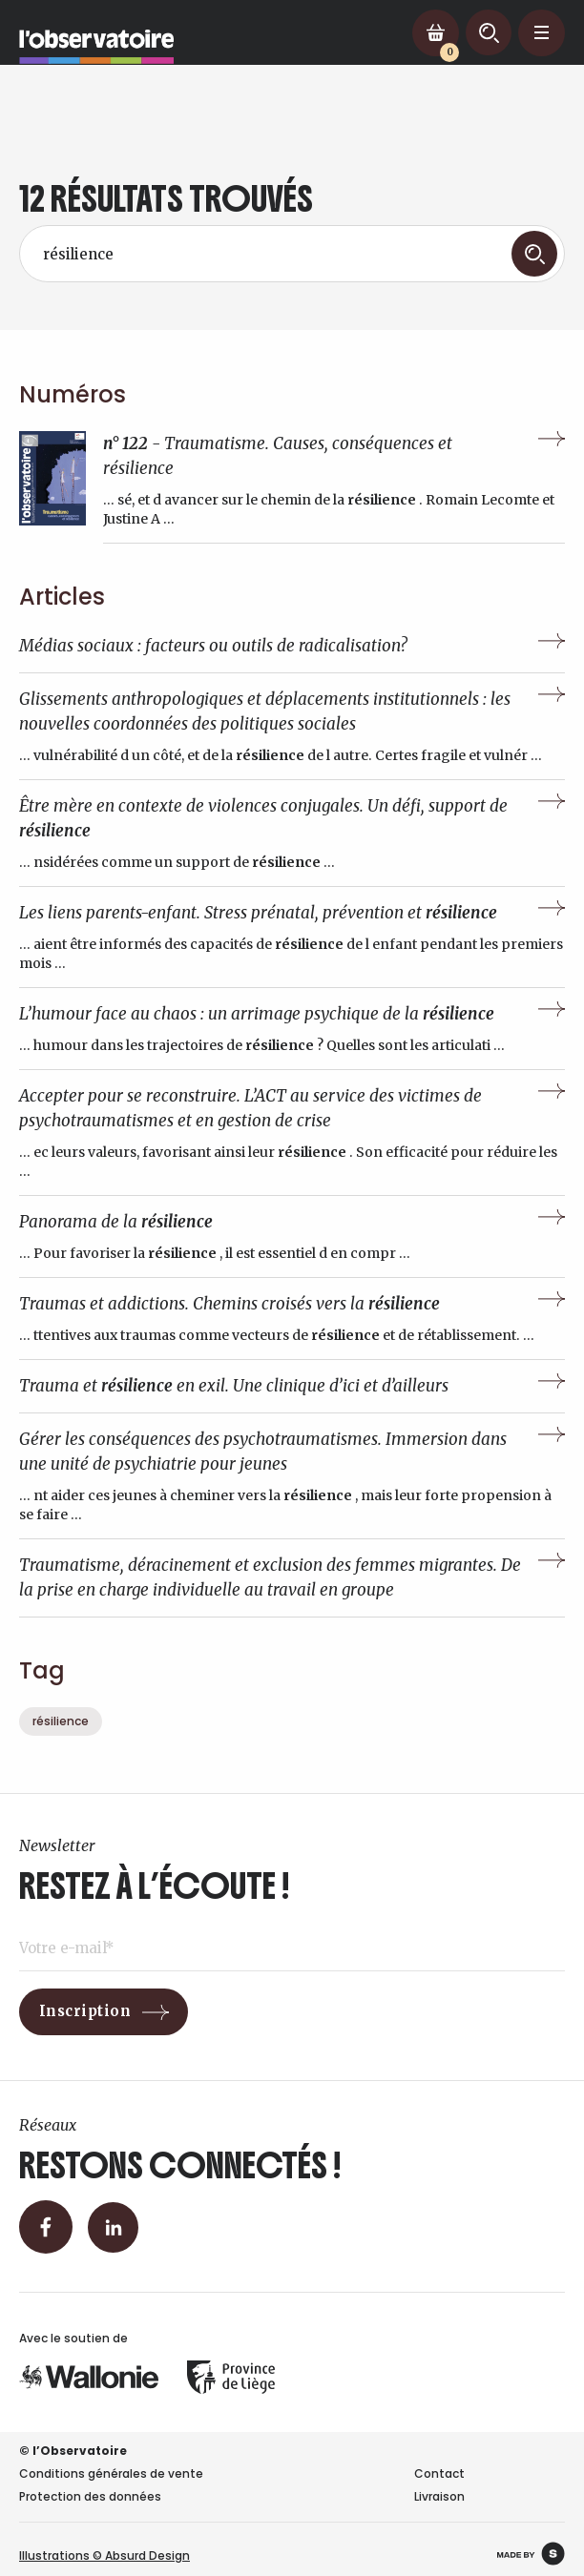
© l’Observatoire (73, 2450)
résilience (60, 1721)
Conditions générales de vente (111, 2473)
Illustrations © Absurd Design (104, 2555)
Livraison (439, 2496)
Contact (439, 2473)
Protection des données (90, 2496)
